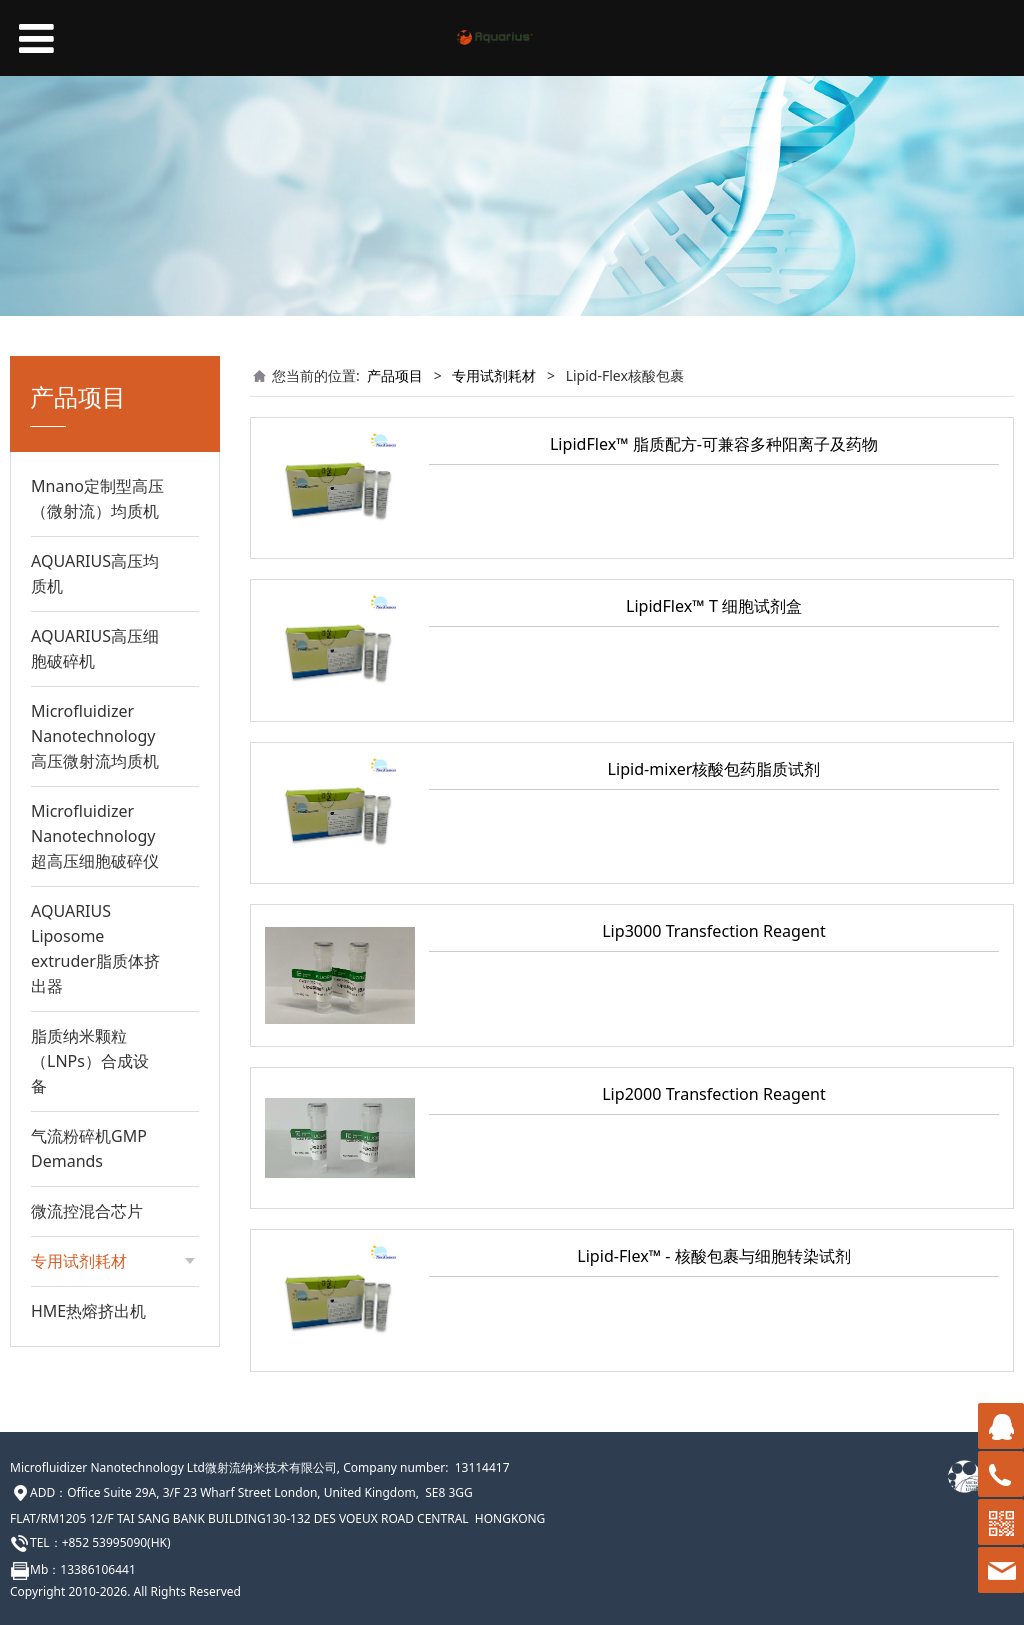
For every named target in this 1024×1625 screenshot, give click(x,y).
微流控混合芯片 (87, 1211)
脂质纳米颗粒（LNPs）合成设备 (90, 1061)
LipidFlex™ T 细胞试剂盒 (714, 606)
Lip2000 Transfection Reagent (714, 1094)
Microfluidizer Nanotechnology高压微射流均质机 (95, 736)
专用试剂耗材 (494, 375)
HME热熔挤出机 (88, 1311)
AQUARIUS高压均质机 (95, 573)
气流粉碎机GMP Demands (89, 1148)
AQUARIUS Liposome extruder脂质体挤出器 (95, 948)
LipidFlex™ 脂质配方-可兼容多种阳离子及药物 (714, 444)
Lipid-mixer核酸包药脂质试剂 (714, 769)
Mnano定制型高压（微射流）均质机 (97, 498)
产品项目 (395, 375)
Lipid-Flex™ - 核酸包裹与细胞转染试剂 (713, 1256)
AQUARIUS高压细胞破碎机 (95, 648)
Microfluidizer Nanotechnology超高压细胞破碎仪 (95, 836)
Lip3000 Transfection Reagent (714, 931)
